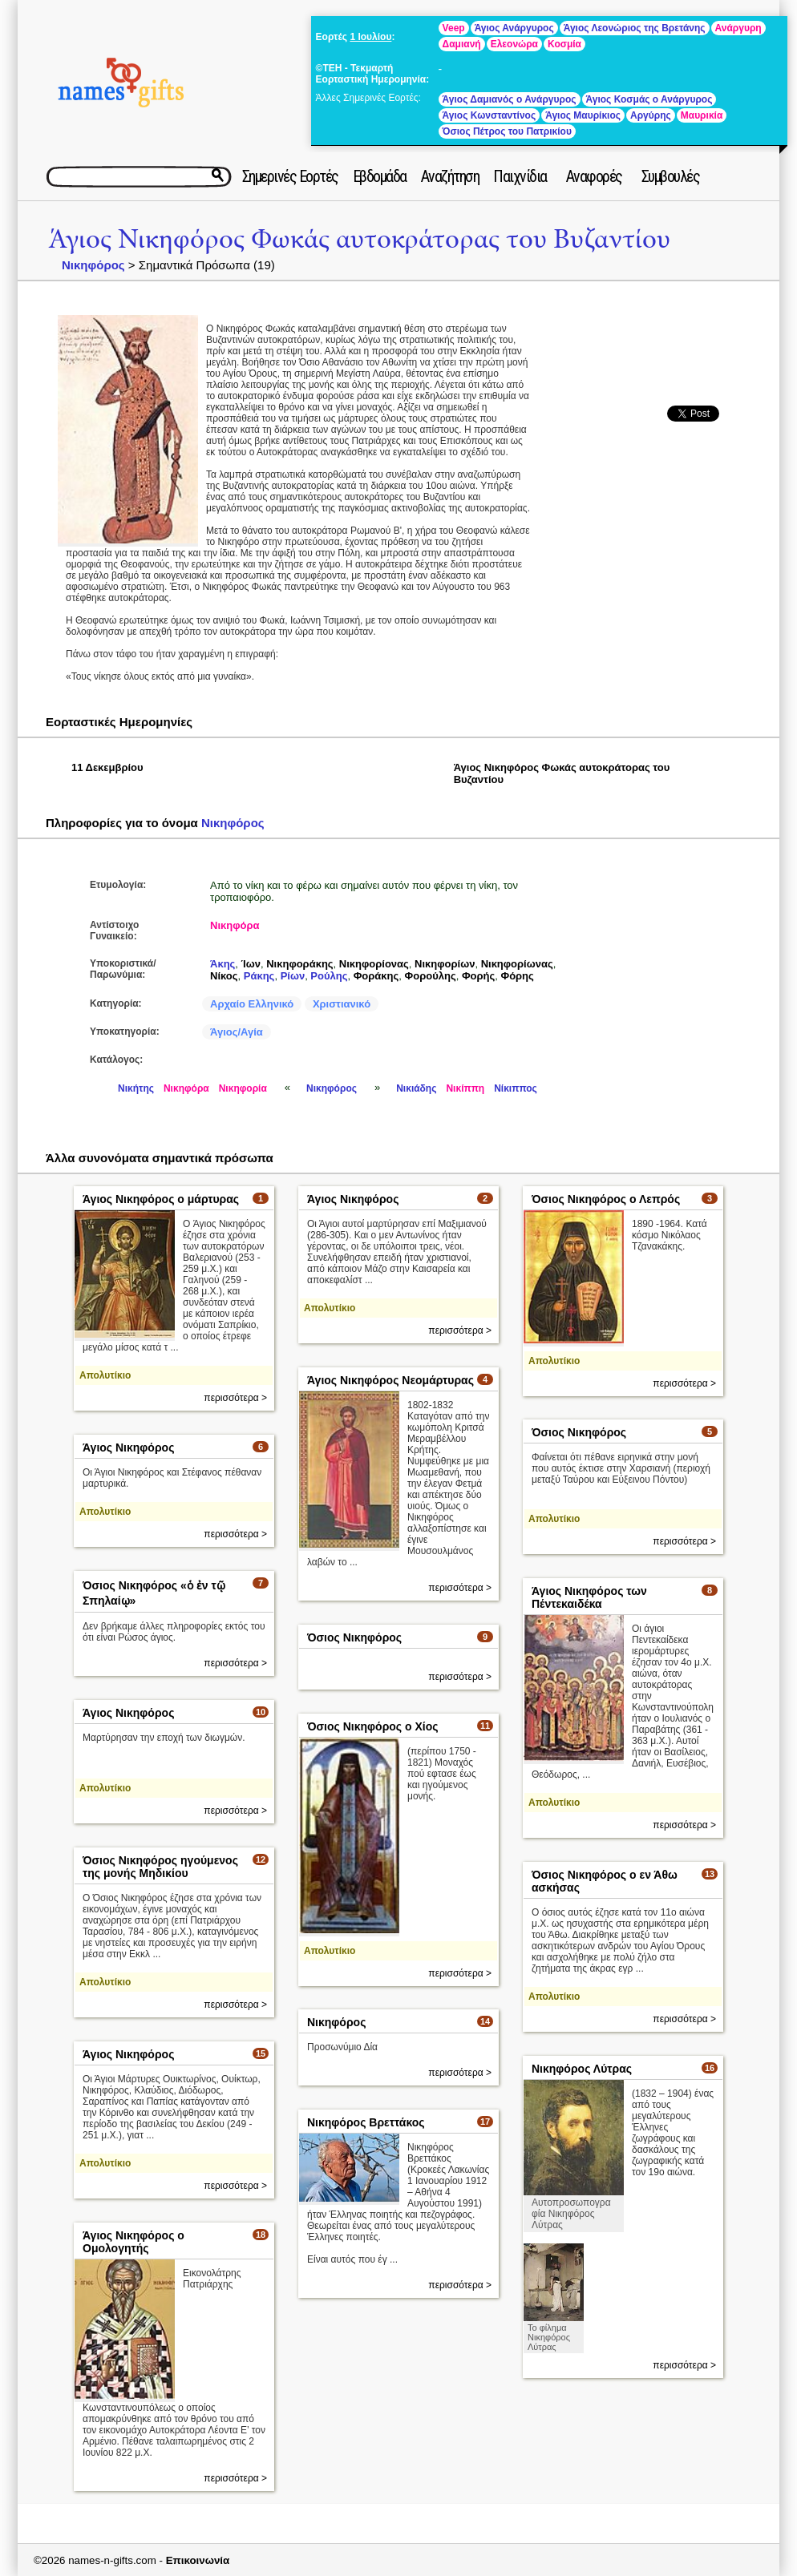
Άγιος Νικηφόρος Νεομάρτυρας (390, 1380)
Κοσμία (564, 44)
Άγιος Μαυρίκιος (583, 115)
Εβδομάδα (380, 176)
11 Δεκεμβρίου (107, 767)
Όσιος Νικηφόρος (579, 1432)
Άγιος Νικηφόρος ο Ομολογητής (133, 2242)
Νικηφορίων (445, 964)
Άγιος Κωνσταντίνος (489, 115)
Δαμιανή (462, 44)
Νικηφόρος (93, 265)
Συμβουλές (670, 176)
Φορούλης (430, 976)
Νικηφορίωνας (517, 964)
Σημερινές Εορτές (290, 176)
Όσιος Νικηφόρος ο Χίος (373, 1726)
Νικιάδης (416, 1088)
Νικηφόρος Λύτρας (582, 2068)
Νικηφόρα (234, 925)
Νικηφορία (243, 1088)
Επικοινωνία (198, 2560)
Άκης (222, 964)
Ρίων (293, 976)
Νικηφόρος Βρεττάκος (366, 2122)
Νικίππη (465, 1088)
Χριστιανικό (341, 1004)
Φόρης (516, 976)
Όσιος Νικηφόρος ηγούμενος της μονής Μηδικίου (160, 1867)
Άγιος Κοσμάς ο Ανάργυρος (649, 99)
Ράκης (259, 976)
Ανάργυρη (738, 28)
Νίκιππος (515, 1088)
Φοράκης (376, 976)
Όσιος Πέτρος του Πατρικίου (507, 131)
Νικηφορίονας (374, 964)
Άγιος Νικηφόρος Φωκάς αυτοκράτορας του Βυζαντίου (359, 239)
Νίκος (224, 976)
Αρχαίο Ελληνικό (251, 1004)
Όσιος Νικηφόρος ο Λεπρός (606, 1199)
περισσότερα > (235, 1397)
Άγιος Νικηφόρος (352, 1199)
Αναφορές (594, 176)
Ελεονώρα (514, 44)
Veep (454, 28)
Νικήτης (136, 1088)
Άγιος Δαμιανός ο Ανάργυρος (510, 99)
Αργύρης (650, 115)
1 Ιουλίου (370, 36)
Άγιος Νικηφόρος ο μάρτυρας (161, 1199)
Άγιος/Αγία (236, 1032)
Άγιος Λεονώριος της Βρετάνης (635, 28)
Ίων (251, 964)
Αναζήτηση (450, 176)
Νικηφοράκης (299, 964)
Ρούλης (328, 976)
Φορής (478, 976)
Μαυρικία (702, 115)
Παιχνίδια (520, 176)
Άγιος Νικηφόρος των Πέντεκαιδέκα (589, 1597)
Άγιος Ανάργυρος (514, 28)
